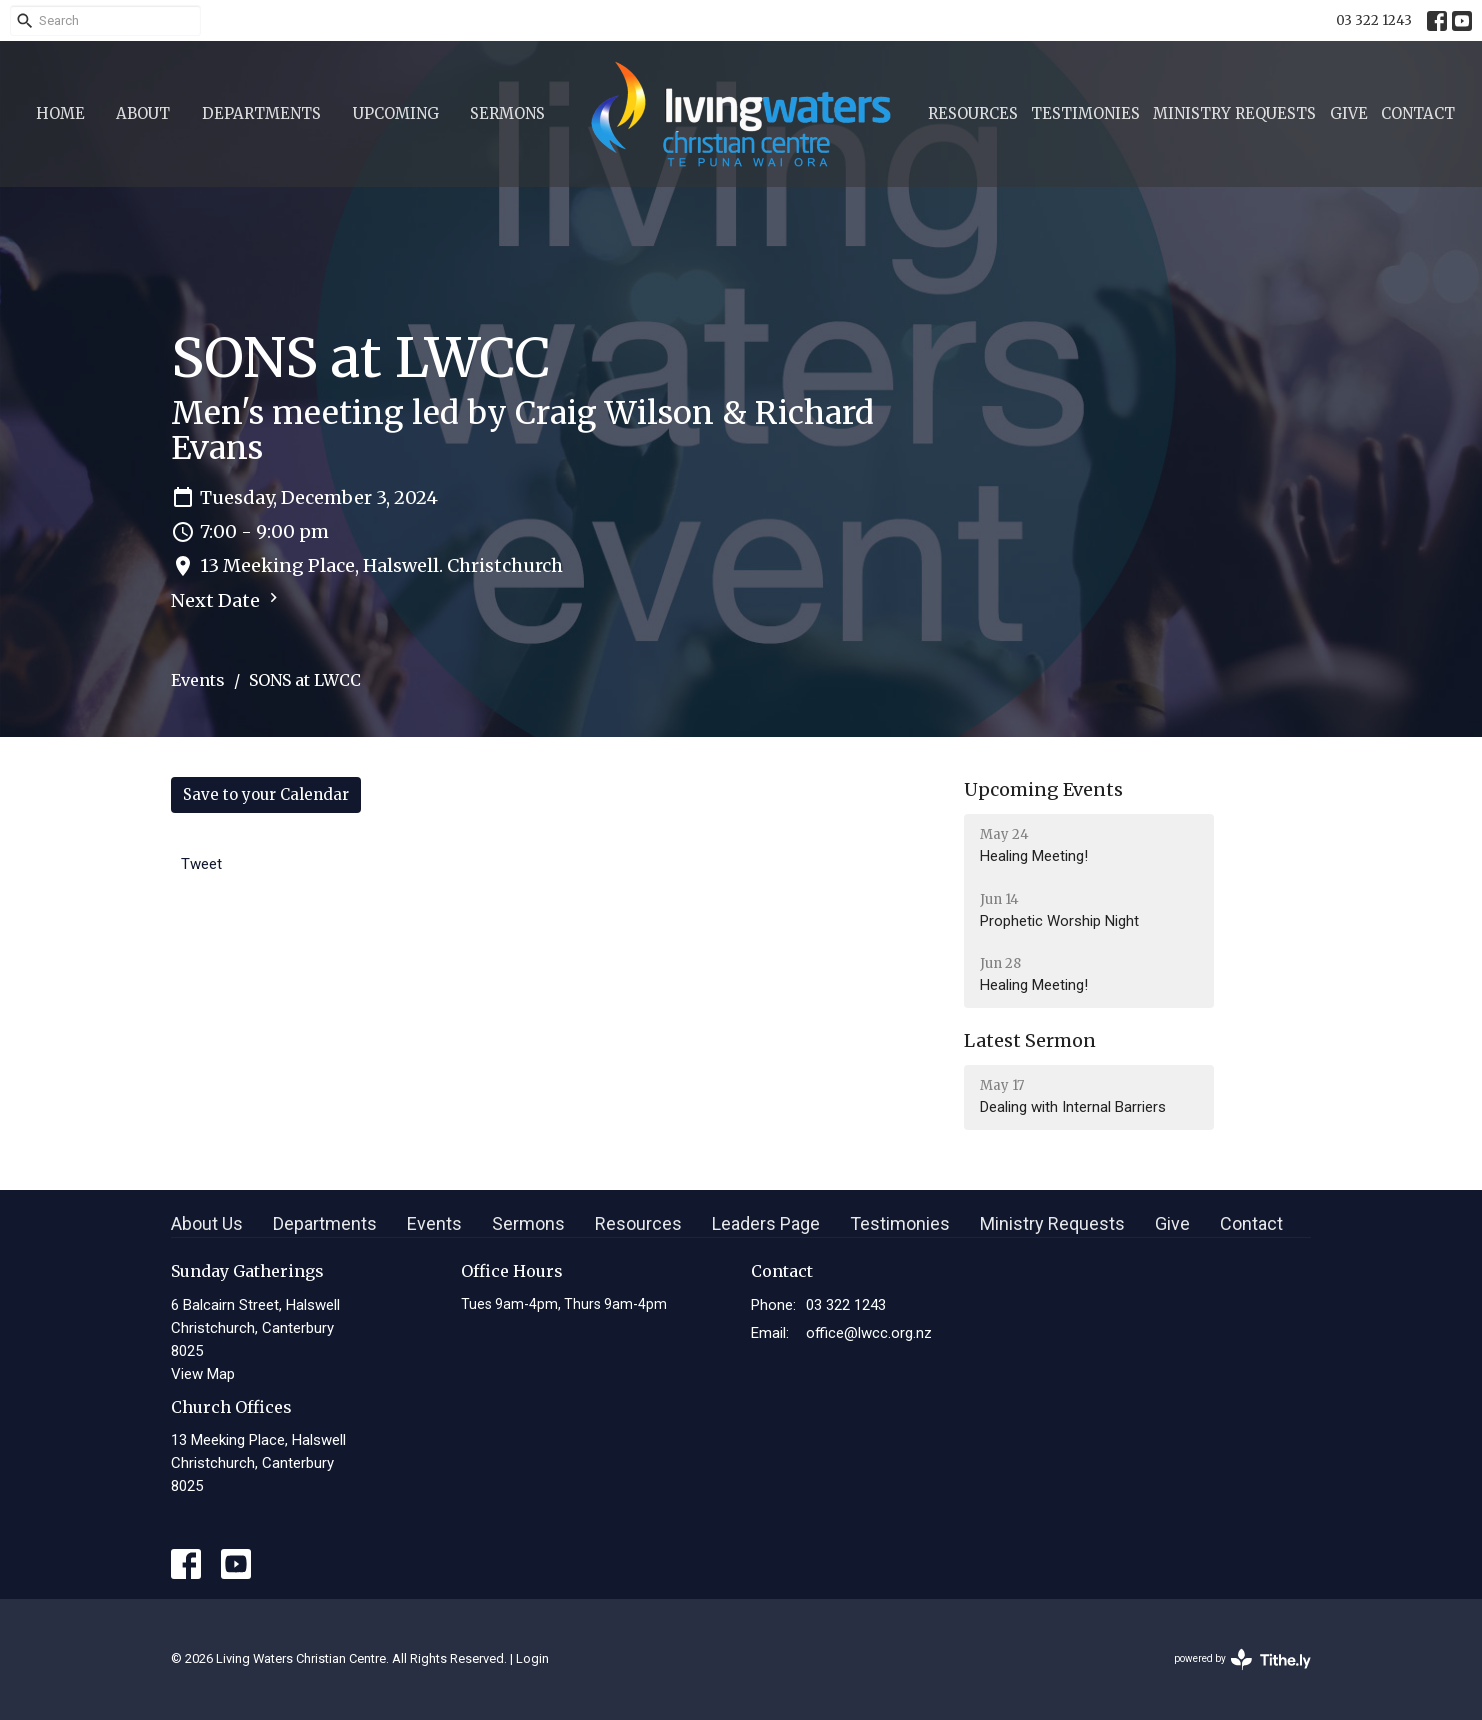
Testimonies (1085, 113)
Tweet (201, 864)
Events (198, 680)
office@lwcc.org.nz (869, 1333)
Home (60, 113)
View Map (203, 1374)
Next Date (227, 600)
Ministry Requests (1234, 113)
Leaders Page (766, 1223)
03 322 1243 (1374, 20)
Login (532, 1658)
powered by (1242, 1659)
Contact (1418, 113)
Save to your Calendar (266, 794)
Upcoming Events (1043, 789)
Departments (261, 113)
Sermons (507, 113)
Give (1349, 113)
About (143, 113)
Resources (973, 113)
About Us (207, 1223)
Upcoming (396, 113)
